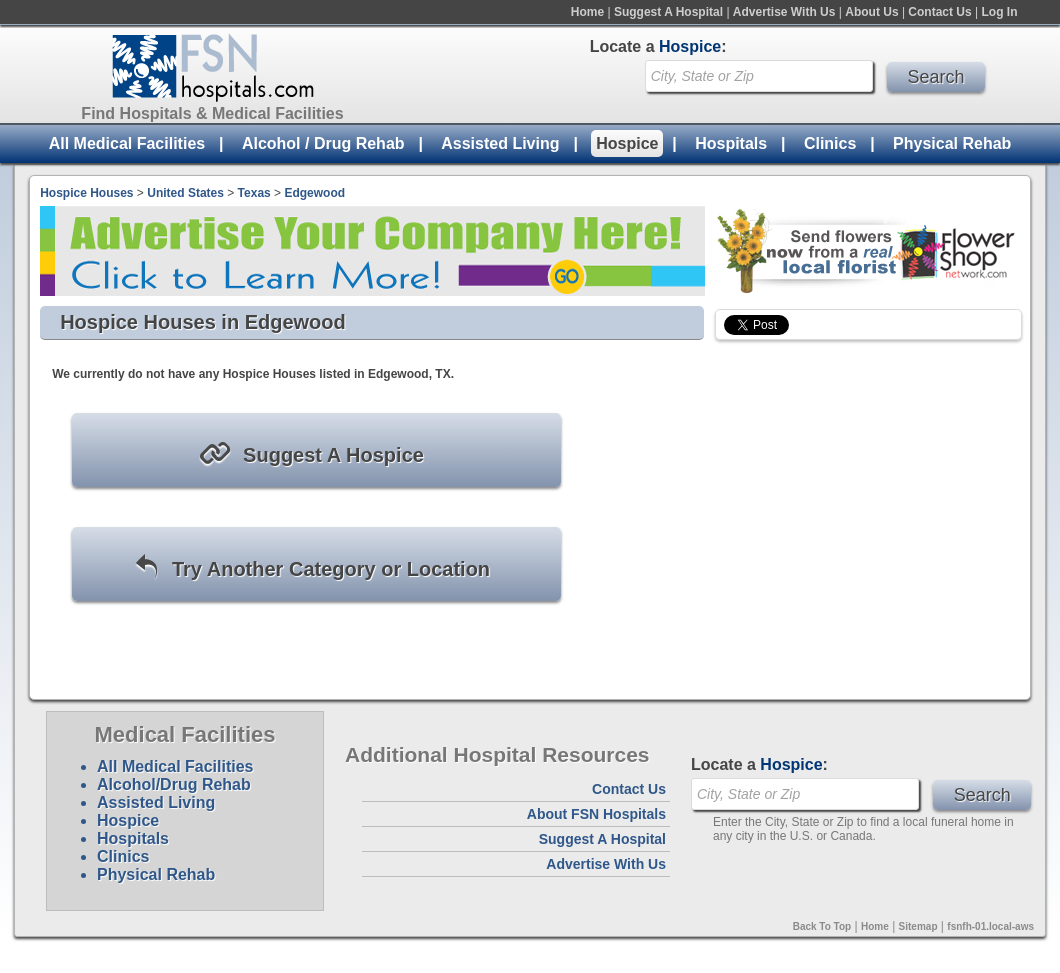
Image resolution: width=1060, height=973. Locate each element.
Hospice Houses (86, 193)
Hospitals (731, 143)
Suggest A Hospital (668, 12)
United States (185, 193)
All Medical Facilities (127, 143)
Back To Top (822, 926)
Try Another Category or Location (311, 567)
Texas (254, 193)
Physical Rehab (952, 143)
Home (587, 12)
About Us (871, 12)
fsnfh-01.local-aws (990, 926)
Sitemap (918, 926)
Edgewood (314, 193)
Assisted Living (500, 143)
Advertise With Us (784, 12)
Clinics (830, 143)
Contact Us (939, 12)
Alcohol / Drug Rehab (323, 143)
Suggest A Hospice (311, 453)
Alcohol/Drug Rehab (174, 784)
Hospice (627, 143)
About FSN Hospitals (596, 814)
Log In (1000, 12)
